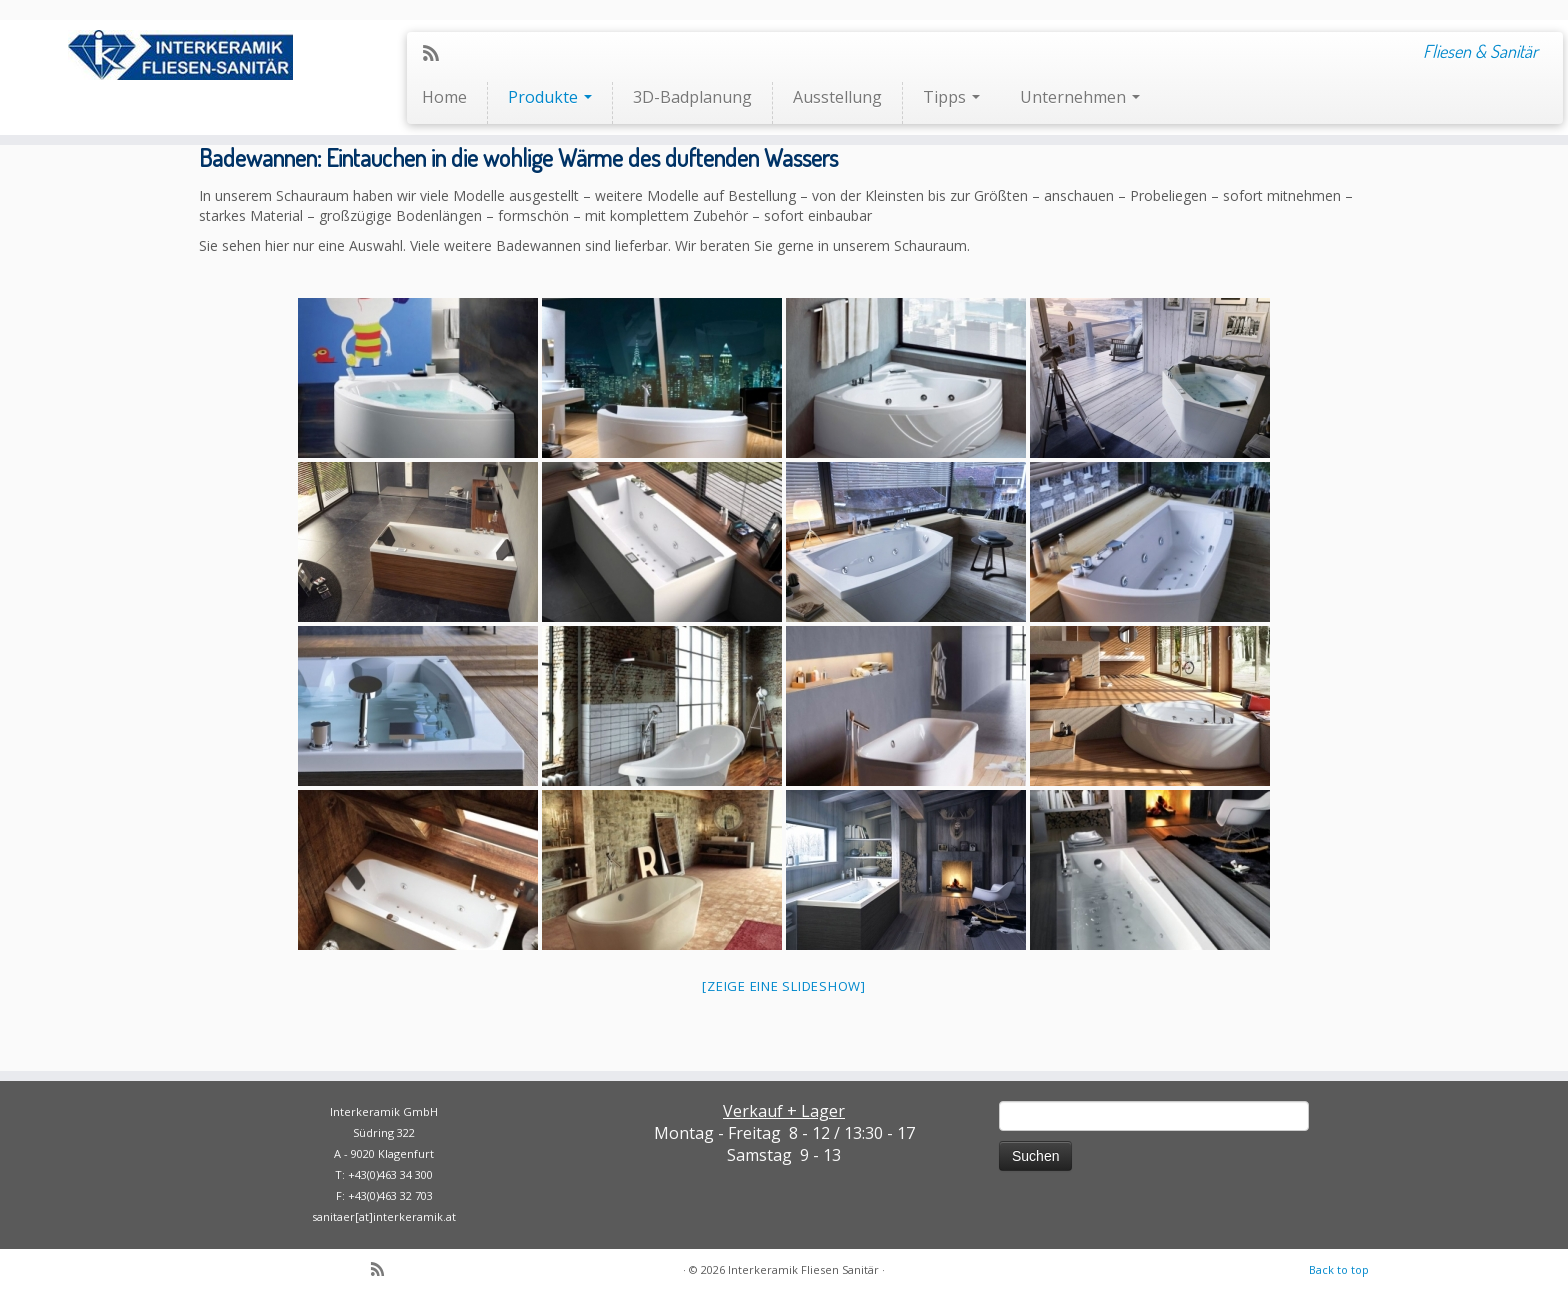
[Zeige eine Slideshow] (784, 986)
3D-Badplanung (692, 97)
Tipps (951, 97)
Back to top (1339, 1269)
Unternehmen (1080, 97)
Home (444, 97)
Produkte (550, 97)
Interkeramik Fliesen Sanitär (803, 1269)
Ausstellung (837, 97)
